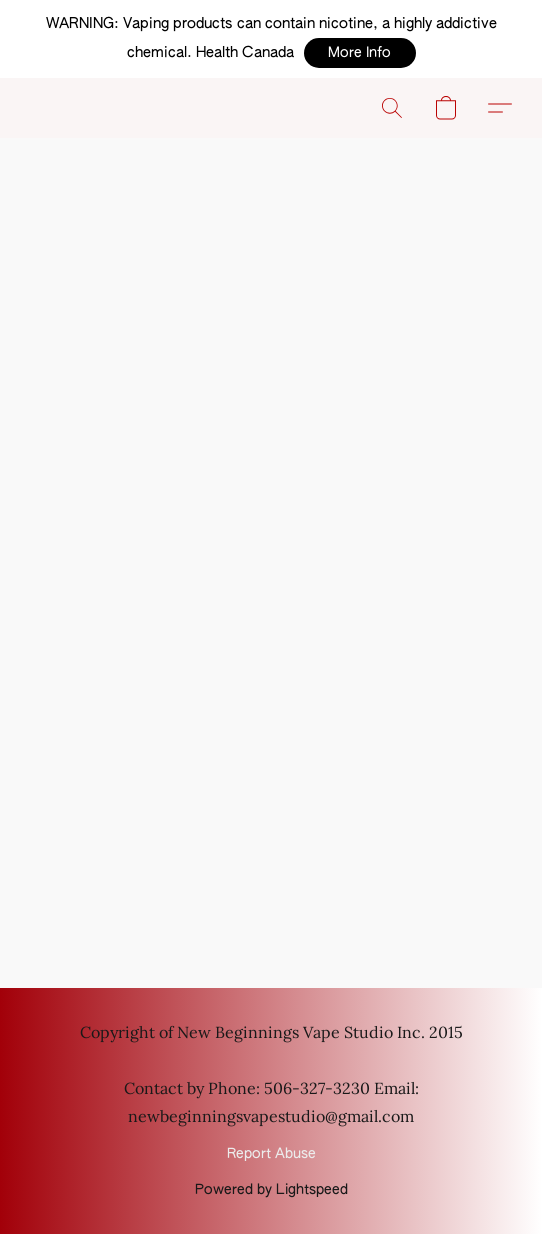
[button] (360, 53)
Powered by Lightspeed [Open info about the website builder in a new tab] (271, 1190)
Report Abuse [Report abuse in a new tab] (271, 1154)
